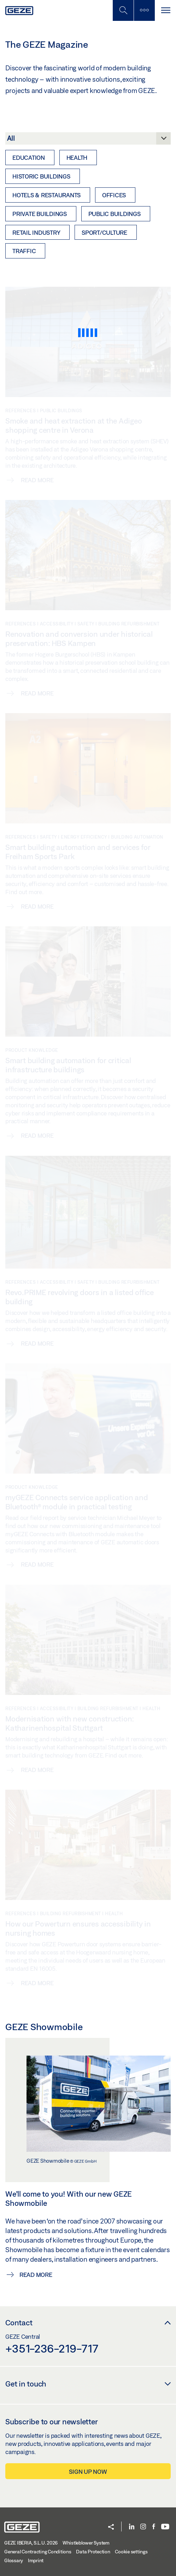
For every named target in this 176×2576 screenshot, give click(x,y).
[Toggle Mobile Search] (123, 10)
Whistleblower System (86, 2543)
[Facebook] (154, 2527)
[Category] (88, 140)
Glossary (13, 2560)
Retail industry (36, 232)
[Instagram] (143, 2527)
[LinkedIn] (132, 2527)
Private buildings (39, 213)
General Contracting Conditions (37, 2551)
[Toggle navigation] (165, 10)
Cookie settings (131, 2551)
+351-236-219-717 (51, 2348)
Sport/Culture (104, 232)
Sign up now (88, 2471)
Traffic (24, 250)
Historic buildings (41, 176)
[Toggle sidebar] (144, 10)
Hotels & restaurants (46, 195)
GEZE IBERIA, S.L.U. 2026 (31, 2543)
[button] (111, 2527)
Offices (114, 195)
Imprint (35, 2560)
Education (28, 157)
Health (77, 157)
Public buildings (114, 213)
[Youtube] (165, 2527)
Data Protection (93, 2551)
